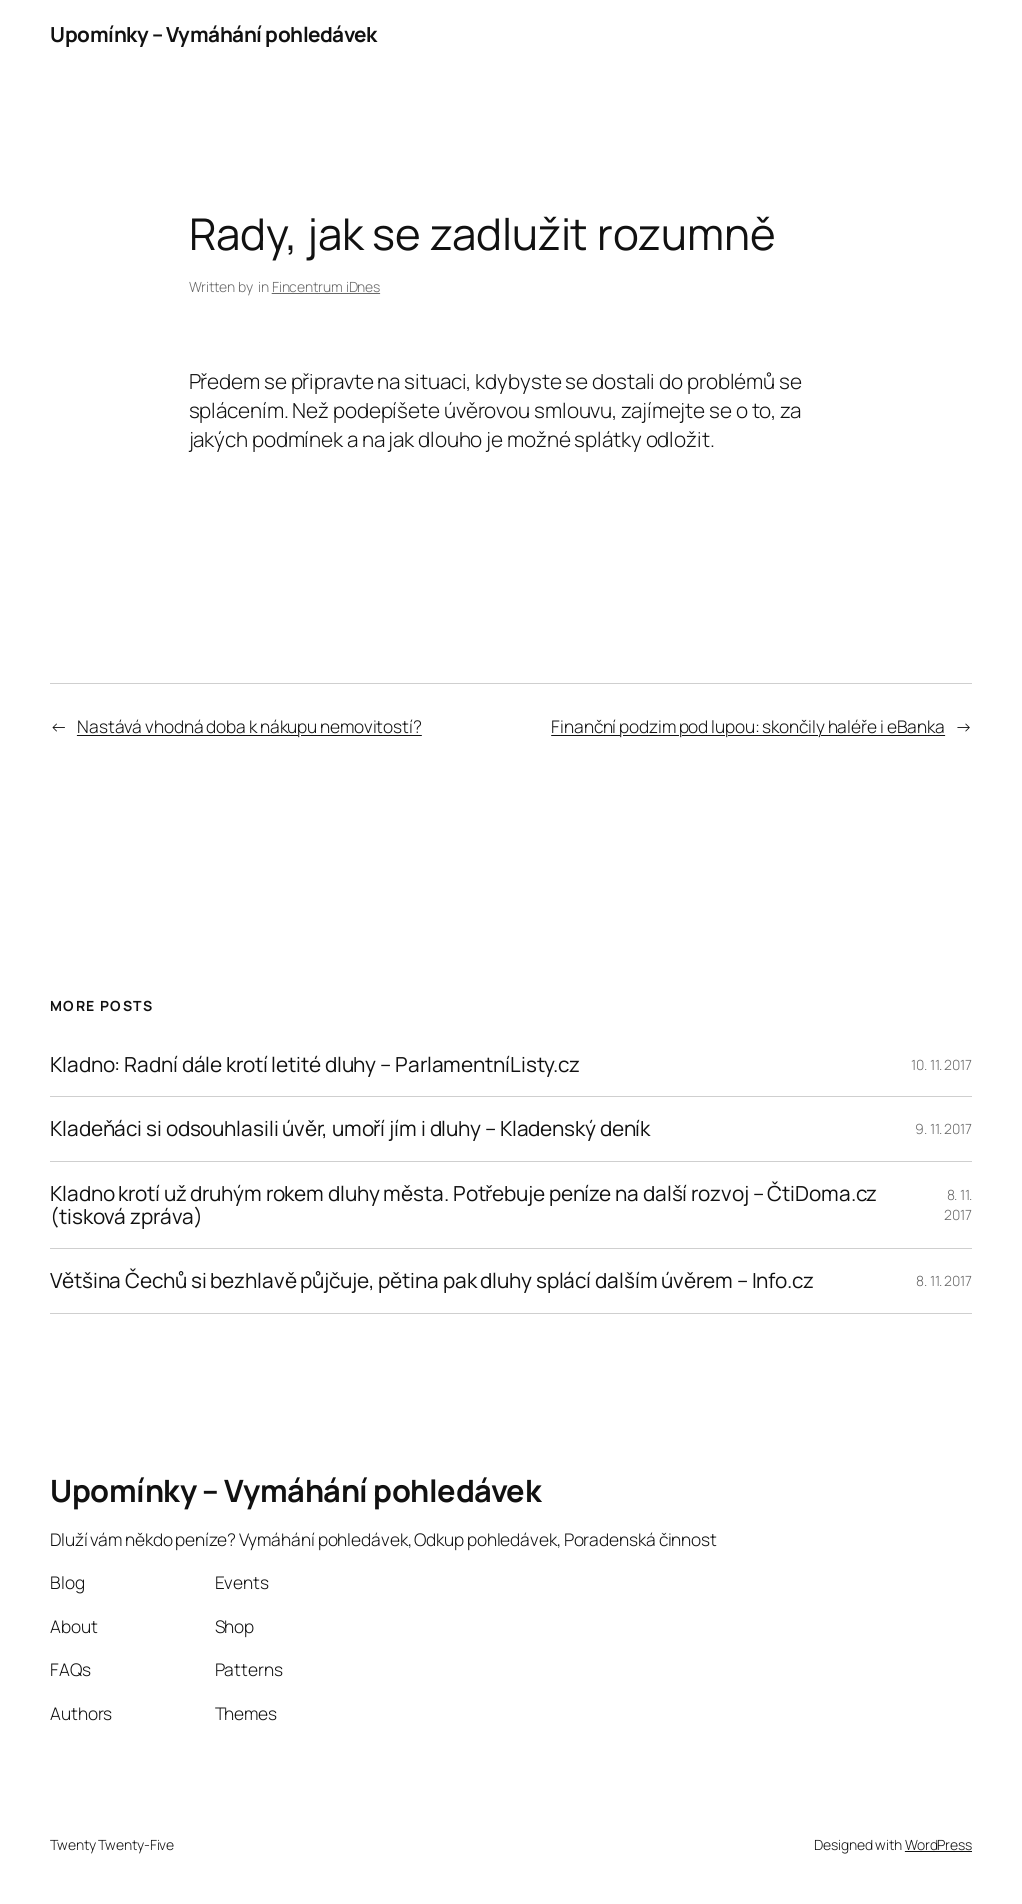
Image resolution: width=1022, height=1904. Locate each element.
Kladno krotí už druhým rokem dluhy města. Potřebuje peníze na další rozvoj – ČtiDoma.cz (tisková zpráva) (463, 1205)
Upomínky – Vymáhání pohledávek (213, 34)
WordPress (938, 1844)
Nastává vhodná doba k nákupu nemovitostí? (249, 726)
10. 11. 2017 (941, 1064)
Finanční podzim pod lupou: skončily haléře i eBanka (748, 726)
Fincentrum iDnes (326, 286)
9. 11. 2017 (943, 1128)
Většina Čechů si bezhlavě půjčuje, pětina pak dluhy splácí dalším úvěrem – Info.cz (432, 1280)
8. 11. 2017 (958, 1204)
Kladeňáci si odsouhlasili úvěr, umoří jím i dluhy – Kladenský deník (350, 1128)
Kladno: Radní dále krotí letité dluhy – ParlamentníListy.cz (315, 1064)
